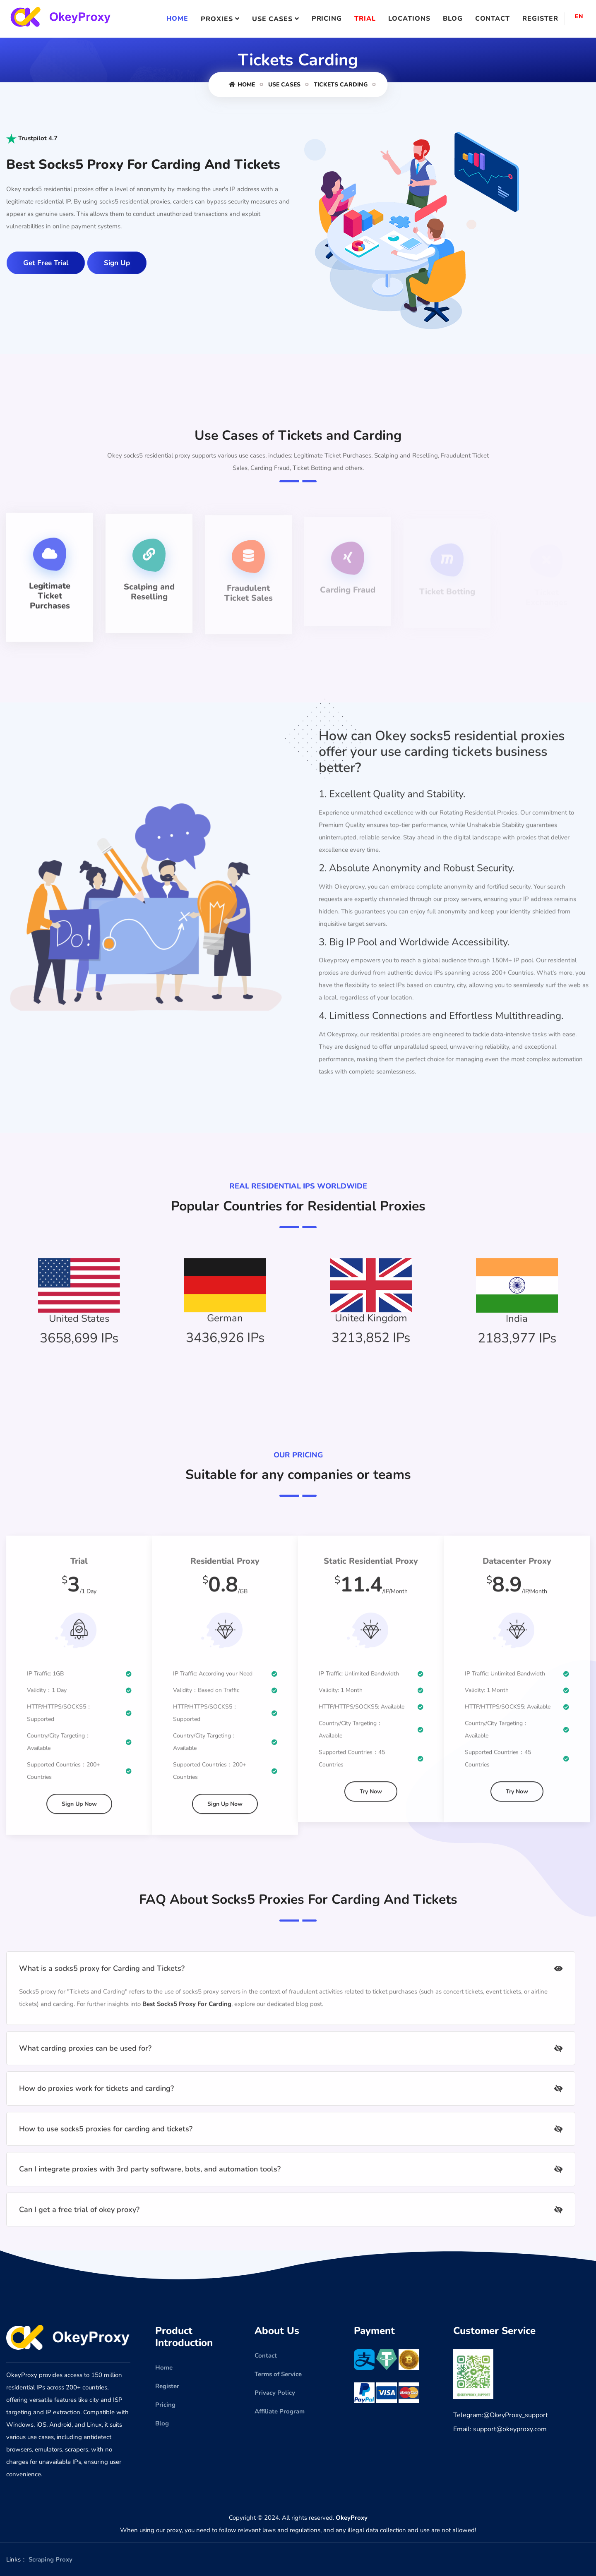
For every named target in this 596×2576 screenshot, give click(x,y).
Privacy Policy (275, 2393)
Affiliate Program (280, 2411)
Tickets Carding (341, 85)
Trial (365, 18)
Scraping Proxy (50, 2559)
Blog (453, 18)
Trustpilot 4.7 (32, 138)
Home (177, 18)
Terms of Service (278, 2374)
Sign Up (117, 263)
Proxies (217, 19)
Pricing (327, 18)
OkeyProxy (352, 2518)
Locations (409, 18)
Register (540, 18)
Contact (492, 18)
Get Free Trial (45, 263)
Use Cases (272, 19)
